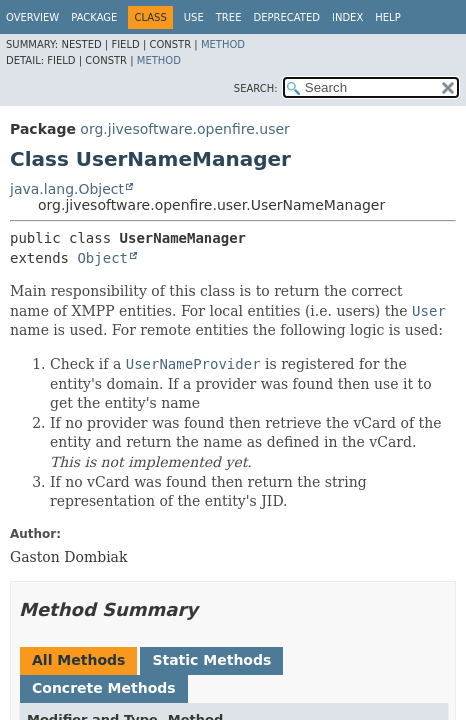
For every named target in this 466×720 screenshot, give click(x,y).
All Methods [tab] (78, 660)
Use (194, 17)
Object (102, 258)
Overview (32, 17)
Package (94, 17)
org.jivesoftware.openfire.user (184, 129)
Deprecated (286, 17)
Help (387, 17)
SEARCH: (256, 88)
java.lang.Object (67, 189)
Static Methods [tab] (211, 660)
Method (223, 44)
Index (347, 17)
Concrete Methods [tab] (104, 688)
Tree (229, 17)
